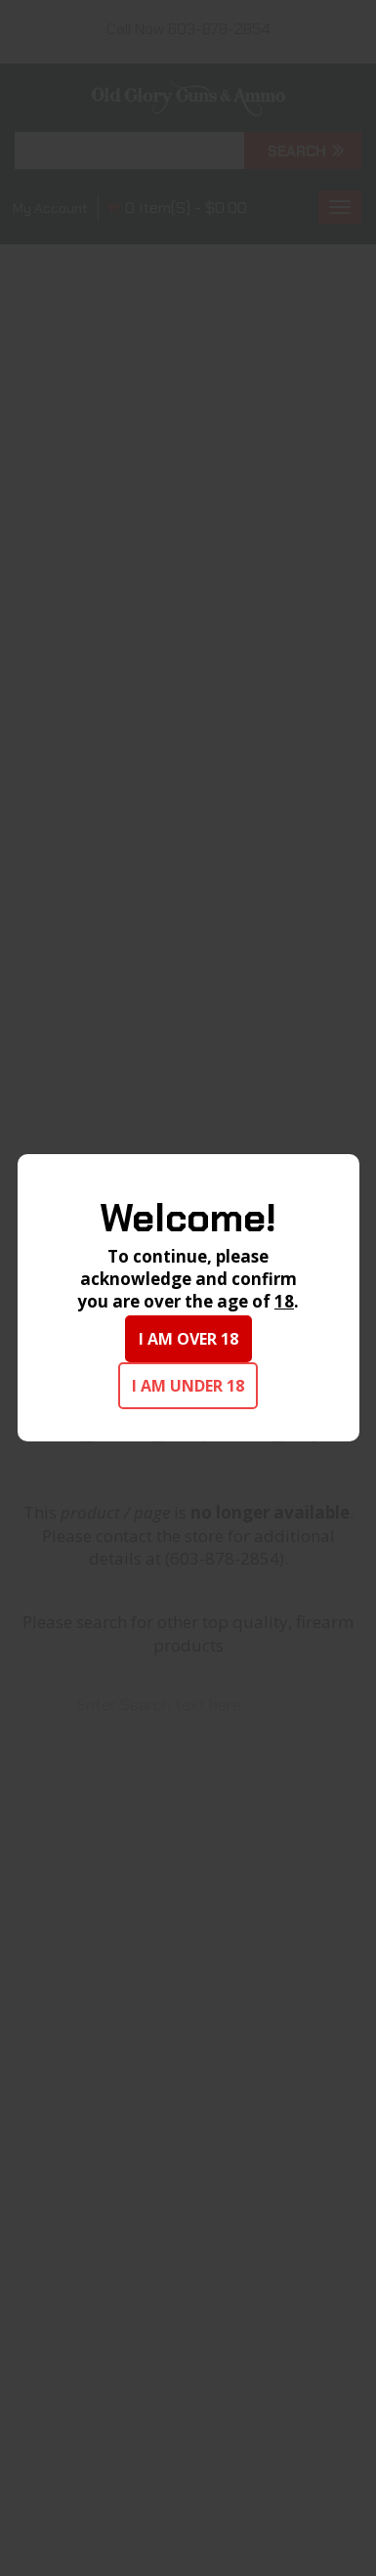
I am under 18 (188, 1385)
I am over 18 (188, 1339)
